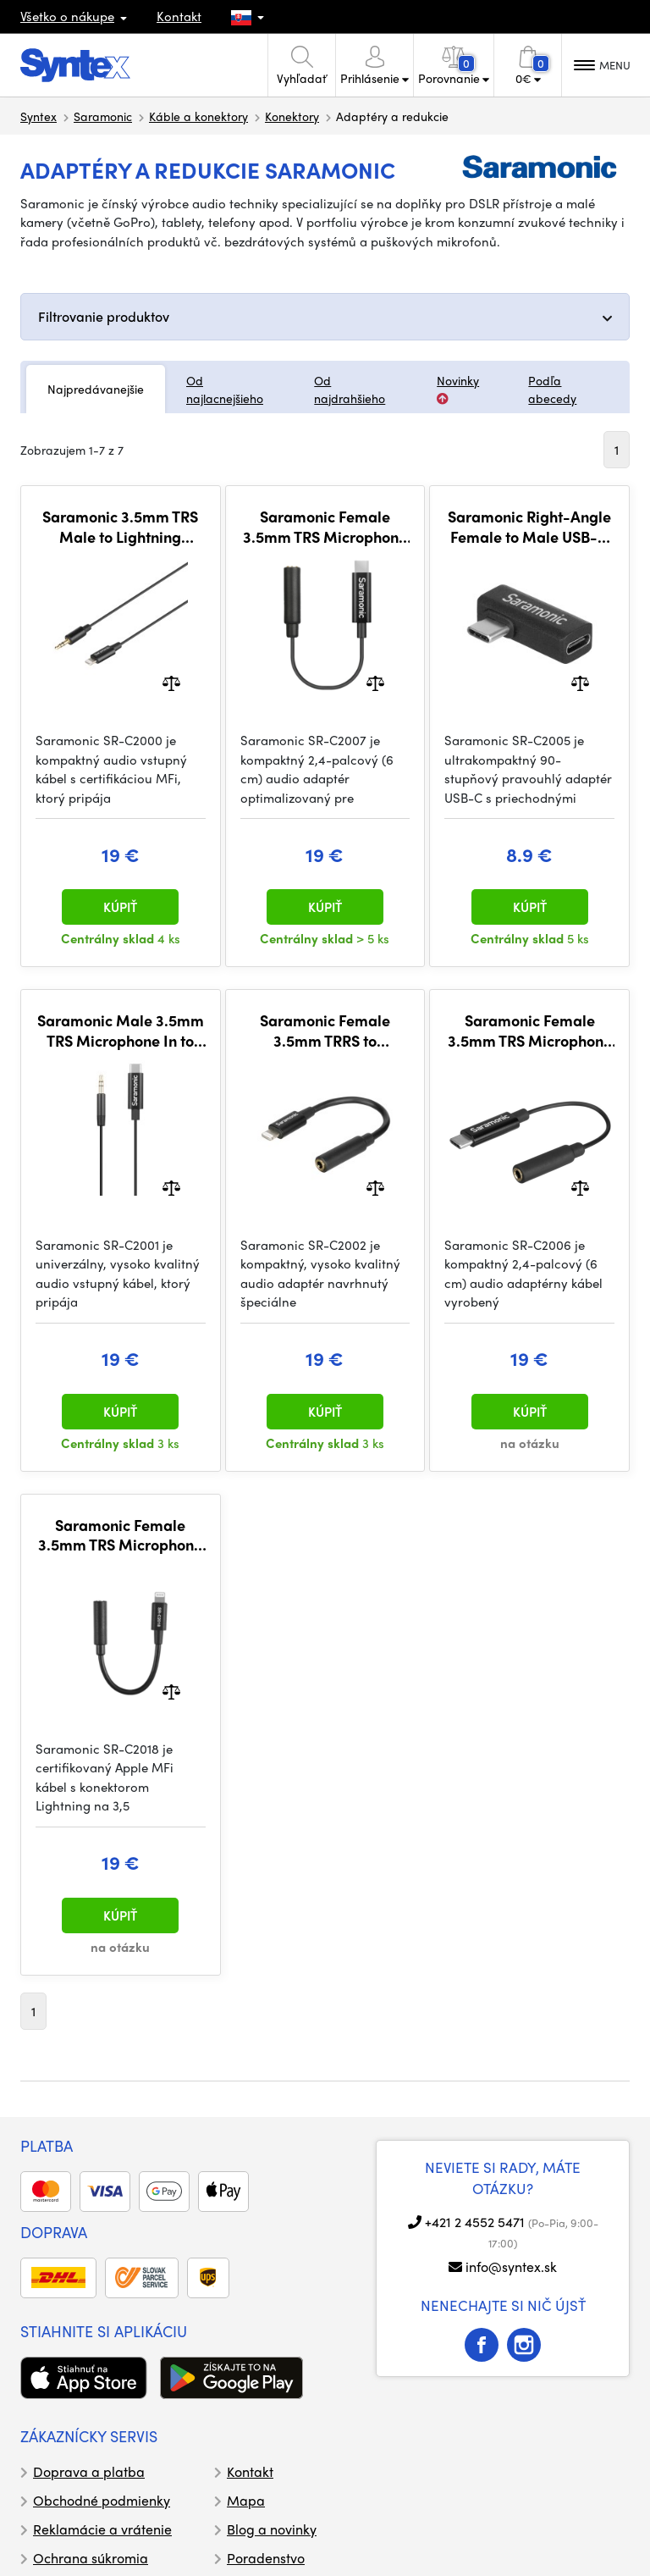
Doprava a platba (89, 2471)
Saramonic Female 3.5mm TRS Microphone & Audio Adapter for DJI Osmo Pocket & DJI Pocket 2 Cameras (530, 1030)
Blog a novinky (272, 2529)
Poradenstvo (266, 2558)
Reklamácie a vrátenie (102, 2529)
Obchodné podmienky (101, 2500)
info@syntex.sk (511, 2266)
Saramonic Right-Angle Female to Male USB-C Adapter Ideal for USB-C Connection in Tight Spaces (529, 526)
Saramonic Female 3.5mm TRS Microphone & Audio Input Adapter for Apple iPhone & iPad (120, 1535)
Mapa (246, 2500)
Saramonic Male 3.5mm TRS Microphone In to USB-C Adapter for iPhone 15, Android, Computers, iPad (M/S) (120, 1030)
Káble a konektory (198, 116)
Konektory (292, 116)
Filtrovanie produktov (103, 316)
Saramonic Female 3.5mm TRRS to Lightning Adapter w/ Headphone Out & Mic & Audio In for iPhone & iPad (324, 1030)
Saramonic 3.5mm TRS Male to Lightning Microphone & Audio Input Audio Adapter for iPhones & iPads (120, 526)
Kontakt (179, 16)
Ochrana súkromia (90, 2558)
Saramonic (103, 116)
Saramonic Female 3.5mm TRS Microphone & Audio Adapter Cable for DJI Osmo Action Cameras (325, 526)
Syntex (38, 116)
